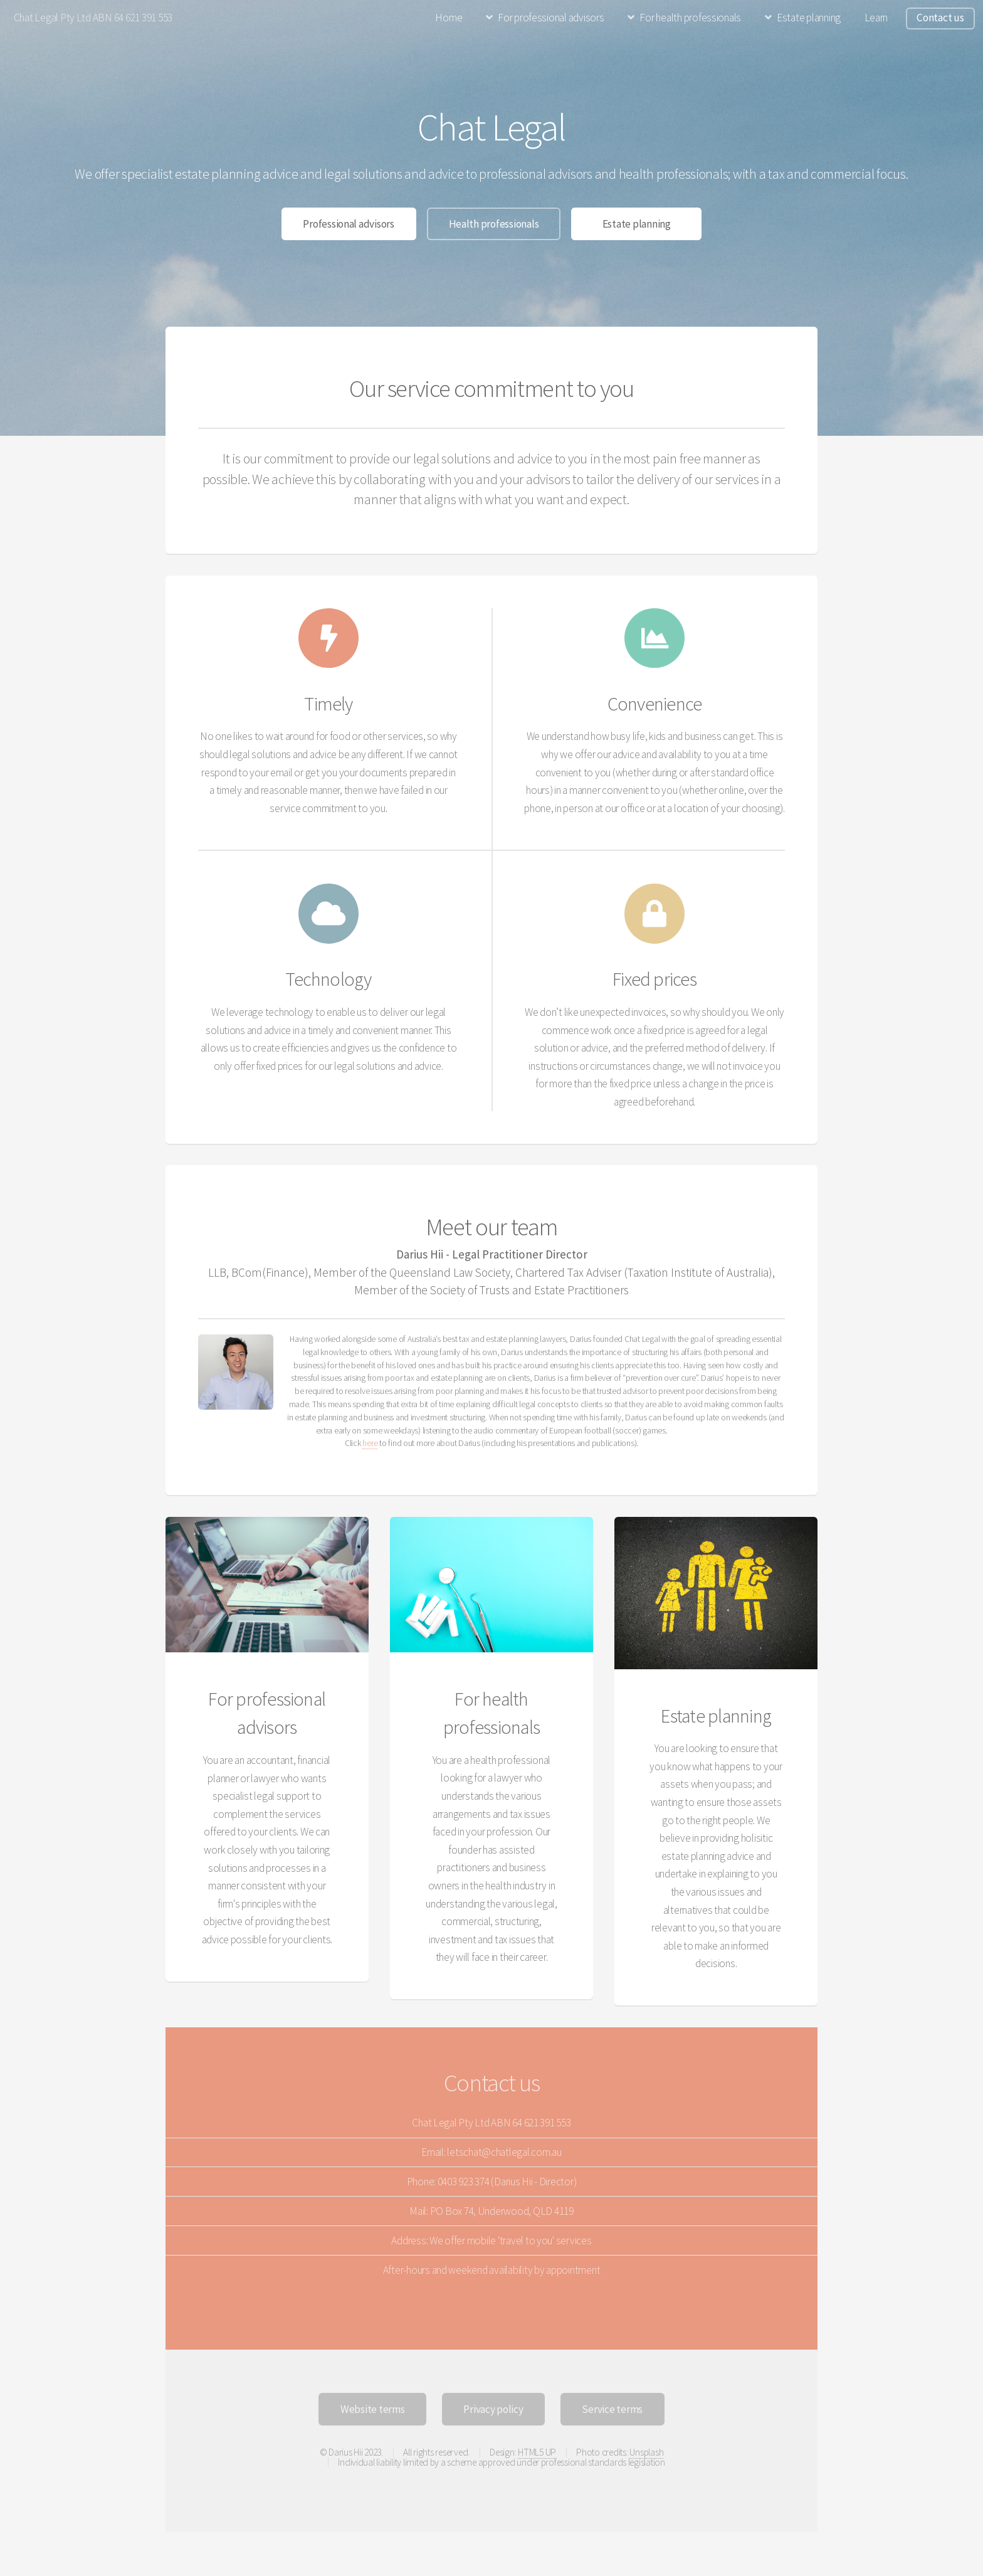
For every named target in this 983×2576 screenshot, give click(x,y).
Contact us (940, 17)
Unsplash (646, 2452)
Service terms (612, 2409)
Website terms (372, 2409)
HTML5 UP (537, 2452)
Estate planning (809, 17)
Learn (876, 17)
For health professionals (690, 17)
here (369, 1443)
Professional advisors (348, 224)
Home (448, 17)
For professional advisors (551, 17)
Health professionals (494, 224)
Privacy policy (493, 2409)
